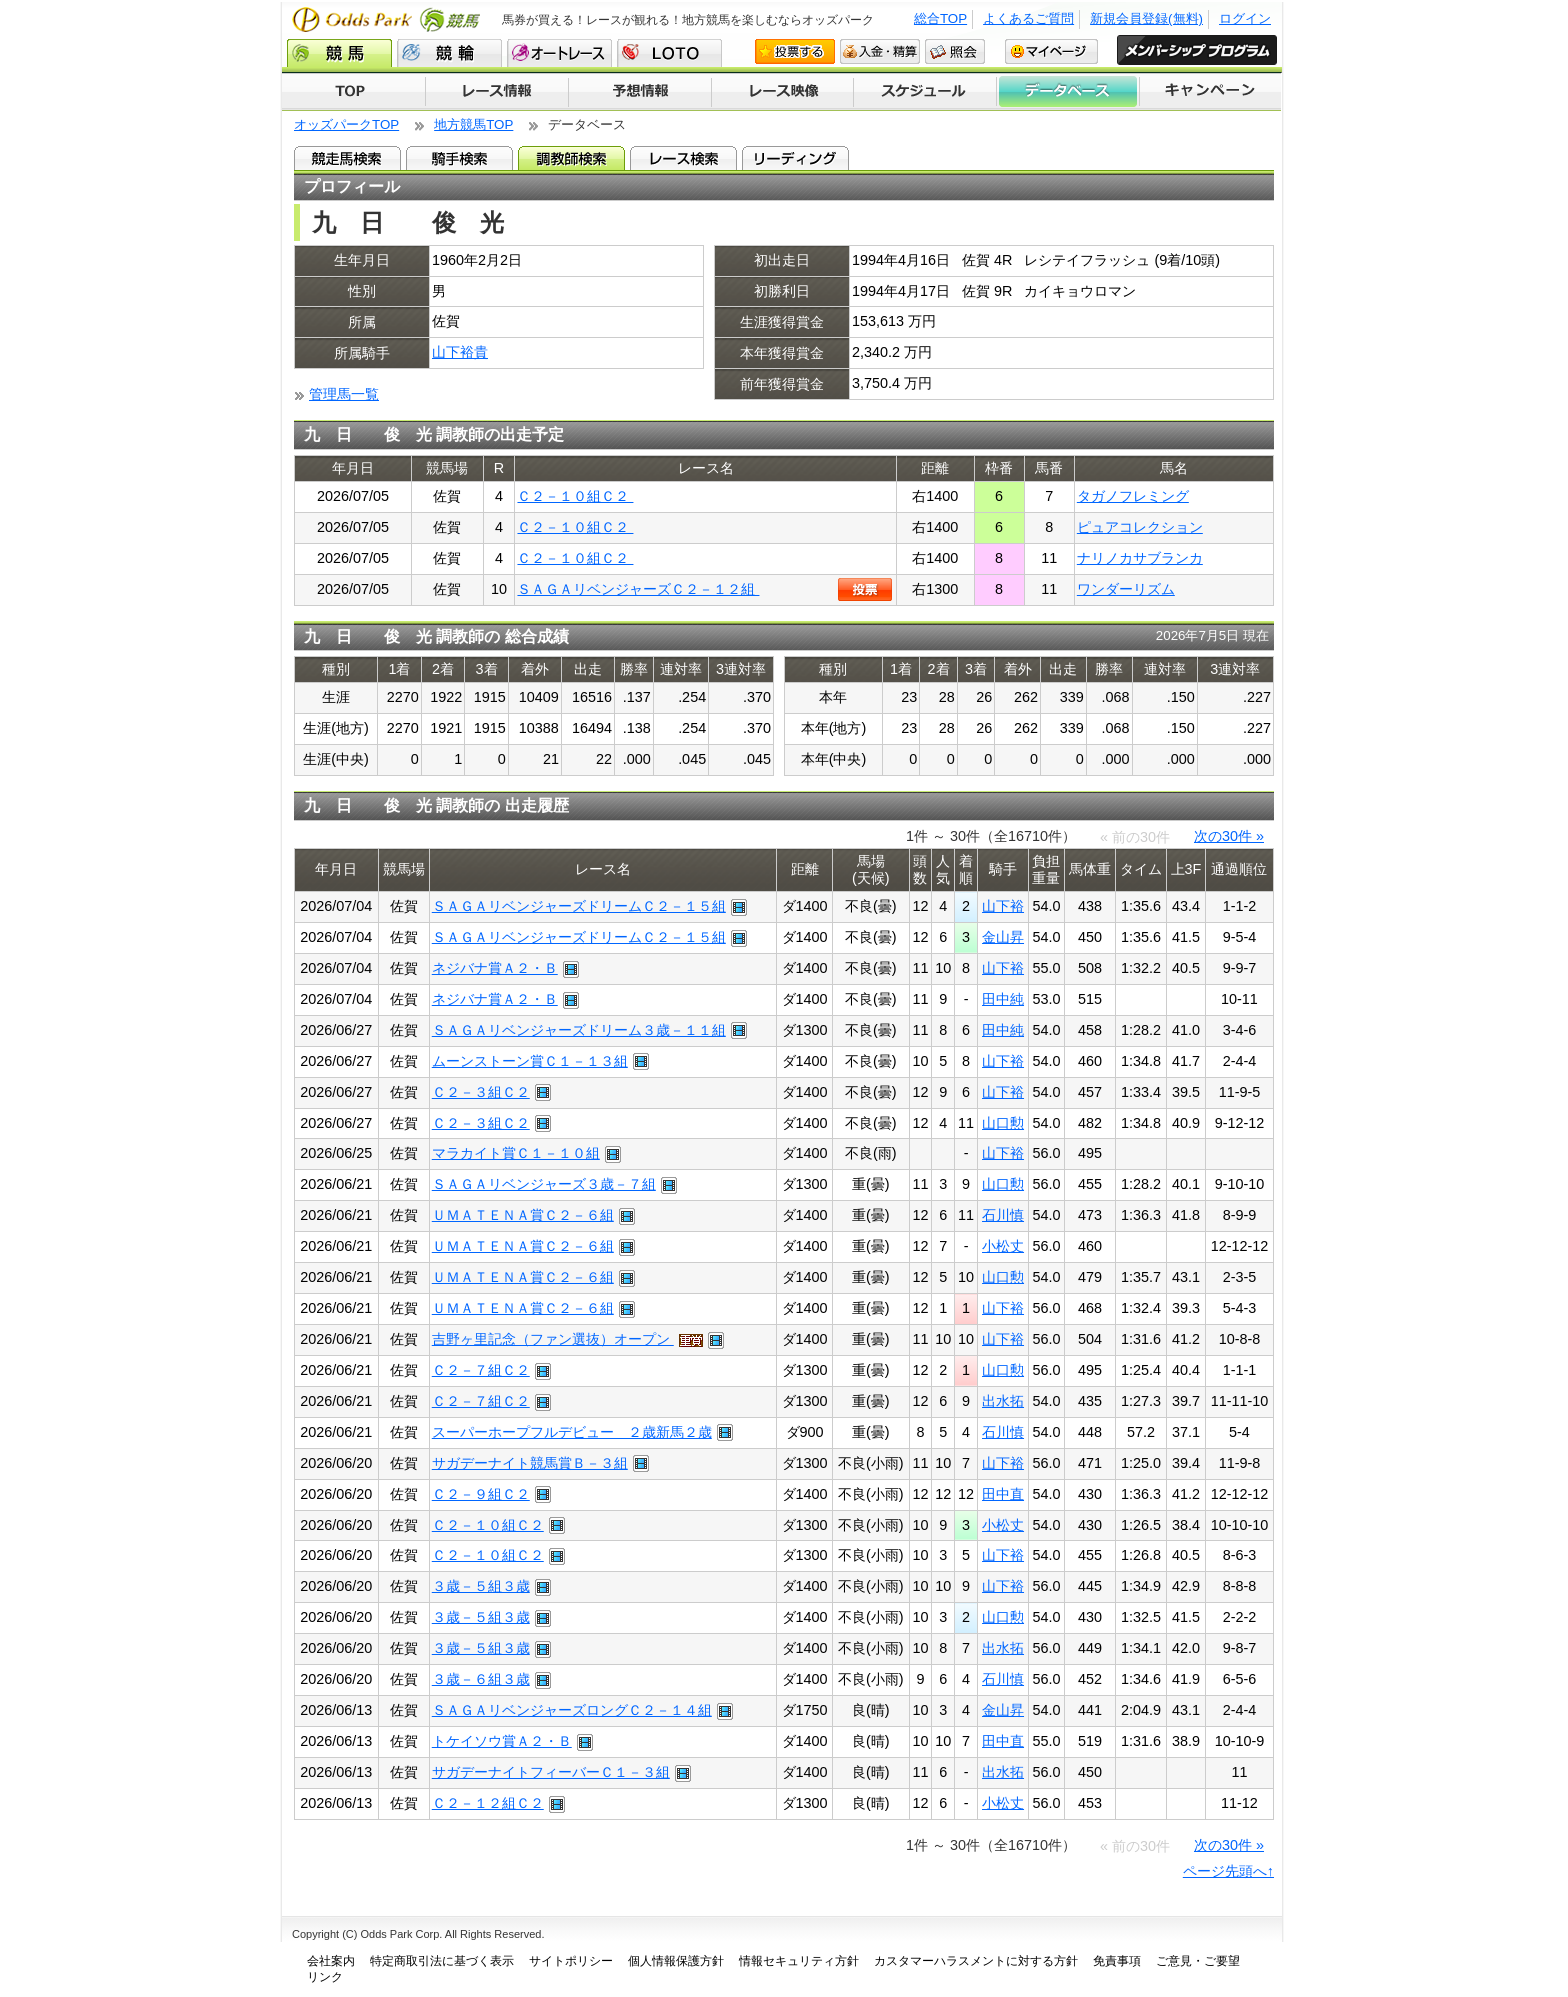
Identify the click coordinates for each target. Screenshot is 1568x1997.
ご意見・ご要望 (1198, 1961)
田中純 (1003, 999)
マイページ (1051, 51)
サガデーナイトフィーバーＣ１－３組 (551, 1772)
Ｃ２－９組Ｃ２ (481, 1494)
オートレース (559, 53)
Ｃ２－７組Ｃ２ (481, 1370)
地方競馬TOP (473, 124)
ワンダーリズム (1126, 589)
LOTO (669, 53)
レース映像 (782, 92)
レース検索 (683, 158)
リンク (325, 1977)
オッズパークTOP (346, 124)
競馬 (339, 53)
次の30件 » (1229, 836)
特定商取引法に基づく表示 (442, 1961)
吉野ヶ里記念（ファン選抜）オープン (553, 1339)
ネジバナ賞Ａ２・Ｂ (495, 968)
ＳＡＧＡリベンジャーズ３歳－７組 (544, 1184)
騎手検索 (459, 158)
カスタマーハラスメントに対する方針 (976, 1961)
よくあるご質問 (1028, 18)
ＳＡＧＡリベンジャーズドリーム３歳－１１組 (579, 1030)
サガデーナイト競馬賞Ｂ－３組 (530, 1463)
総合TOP (940, 18)
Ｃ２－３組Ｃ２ (481, 1092)
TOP (353, 92)
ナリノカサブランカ (1140, 558)
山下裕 (1003, 906)
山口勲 (1003, 1123)
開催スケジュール (925, 92)
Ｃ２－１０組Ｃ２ (575, 496)
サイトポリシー (571, 1961)
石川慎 (1003, 1215)
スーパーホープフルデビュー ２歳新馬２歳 (572, 1432)
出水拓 (1003, 1401)
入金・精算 (880, 51)
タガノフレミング (1133, 496)
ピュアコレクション (1140, 527)
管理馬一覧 (344, 394)
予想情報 (639, 92)
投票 (865, 589)
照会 (955, 51)
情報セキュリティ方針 (799, 1961)
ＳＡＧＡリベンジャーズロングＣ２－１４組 (572, 1710)
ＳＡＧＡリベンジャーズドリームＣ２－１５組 (579, 906)
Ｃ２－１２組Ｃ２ (488, 1803)
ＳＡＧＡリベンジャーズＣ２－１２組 (638, 589)
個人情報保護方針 (676, 1961)
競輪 (449, 53)
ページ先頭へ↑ (1228, 1871)
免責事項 (1117, 1961)
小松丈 (1003, 1246)
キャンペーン (1211, 92)
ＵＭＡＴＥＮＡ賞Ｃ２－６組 (523, 1215)
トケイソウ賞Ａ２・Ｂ (502, 1741)
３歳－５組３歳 (481, 1586)
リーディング (795, 158)
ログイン (1245, 18)
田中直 (1003, 1494)
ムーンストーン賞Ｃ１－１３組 (530, 1061)
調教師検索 (571, 158)
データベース (1068, 92)
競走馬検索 (347, 158)
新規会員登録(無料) (1146, 18)
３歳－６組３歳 (481, 1679)
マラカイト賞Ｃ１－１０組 (516, 1153)
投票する (795, 51)
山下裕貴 (460, 352)
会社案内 (331, 1961)
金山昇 (1003, 937)
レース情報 (496, 92)
